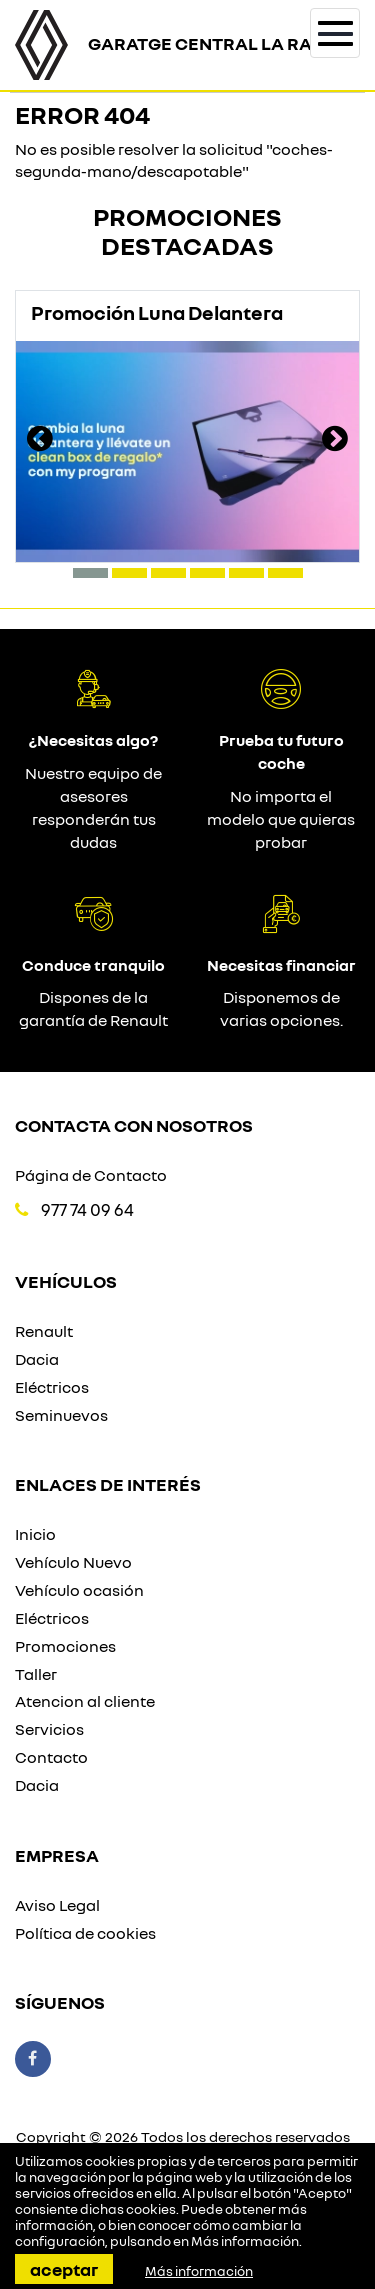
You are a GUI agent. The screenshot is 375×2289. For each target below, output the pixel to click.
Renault (44, 1331)
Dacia (37, 1359)
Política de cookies (85, 1933)
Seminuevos (61, 1415)
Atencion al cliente (85, 1701)
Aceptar (64, 2269)
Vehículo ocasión (79, 1590)
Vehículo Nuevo (73, 1562)
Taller (36, 1674)
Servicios (49, 1729)
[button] (90, 573)
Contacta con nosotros (134, 1125)
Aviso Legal (57, 1905)
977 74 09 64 (87, 1209)
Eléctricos (52, 1387)
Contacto (51, 1757)
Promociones (65, 1646)
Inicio (35, 1534)
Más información (245, 2241)
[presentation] (40, 441)
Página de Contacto (91, 1175)
